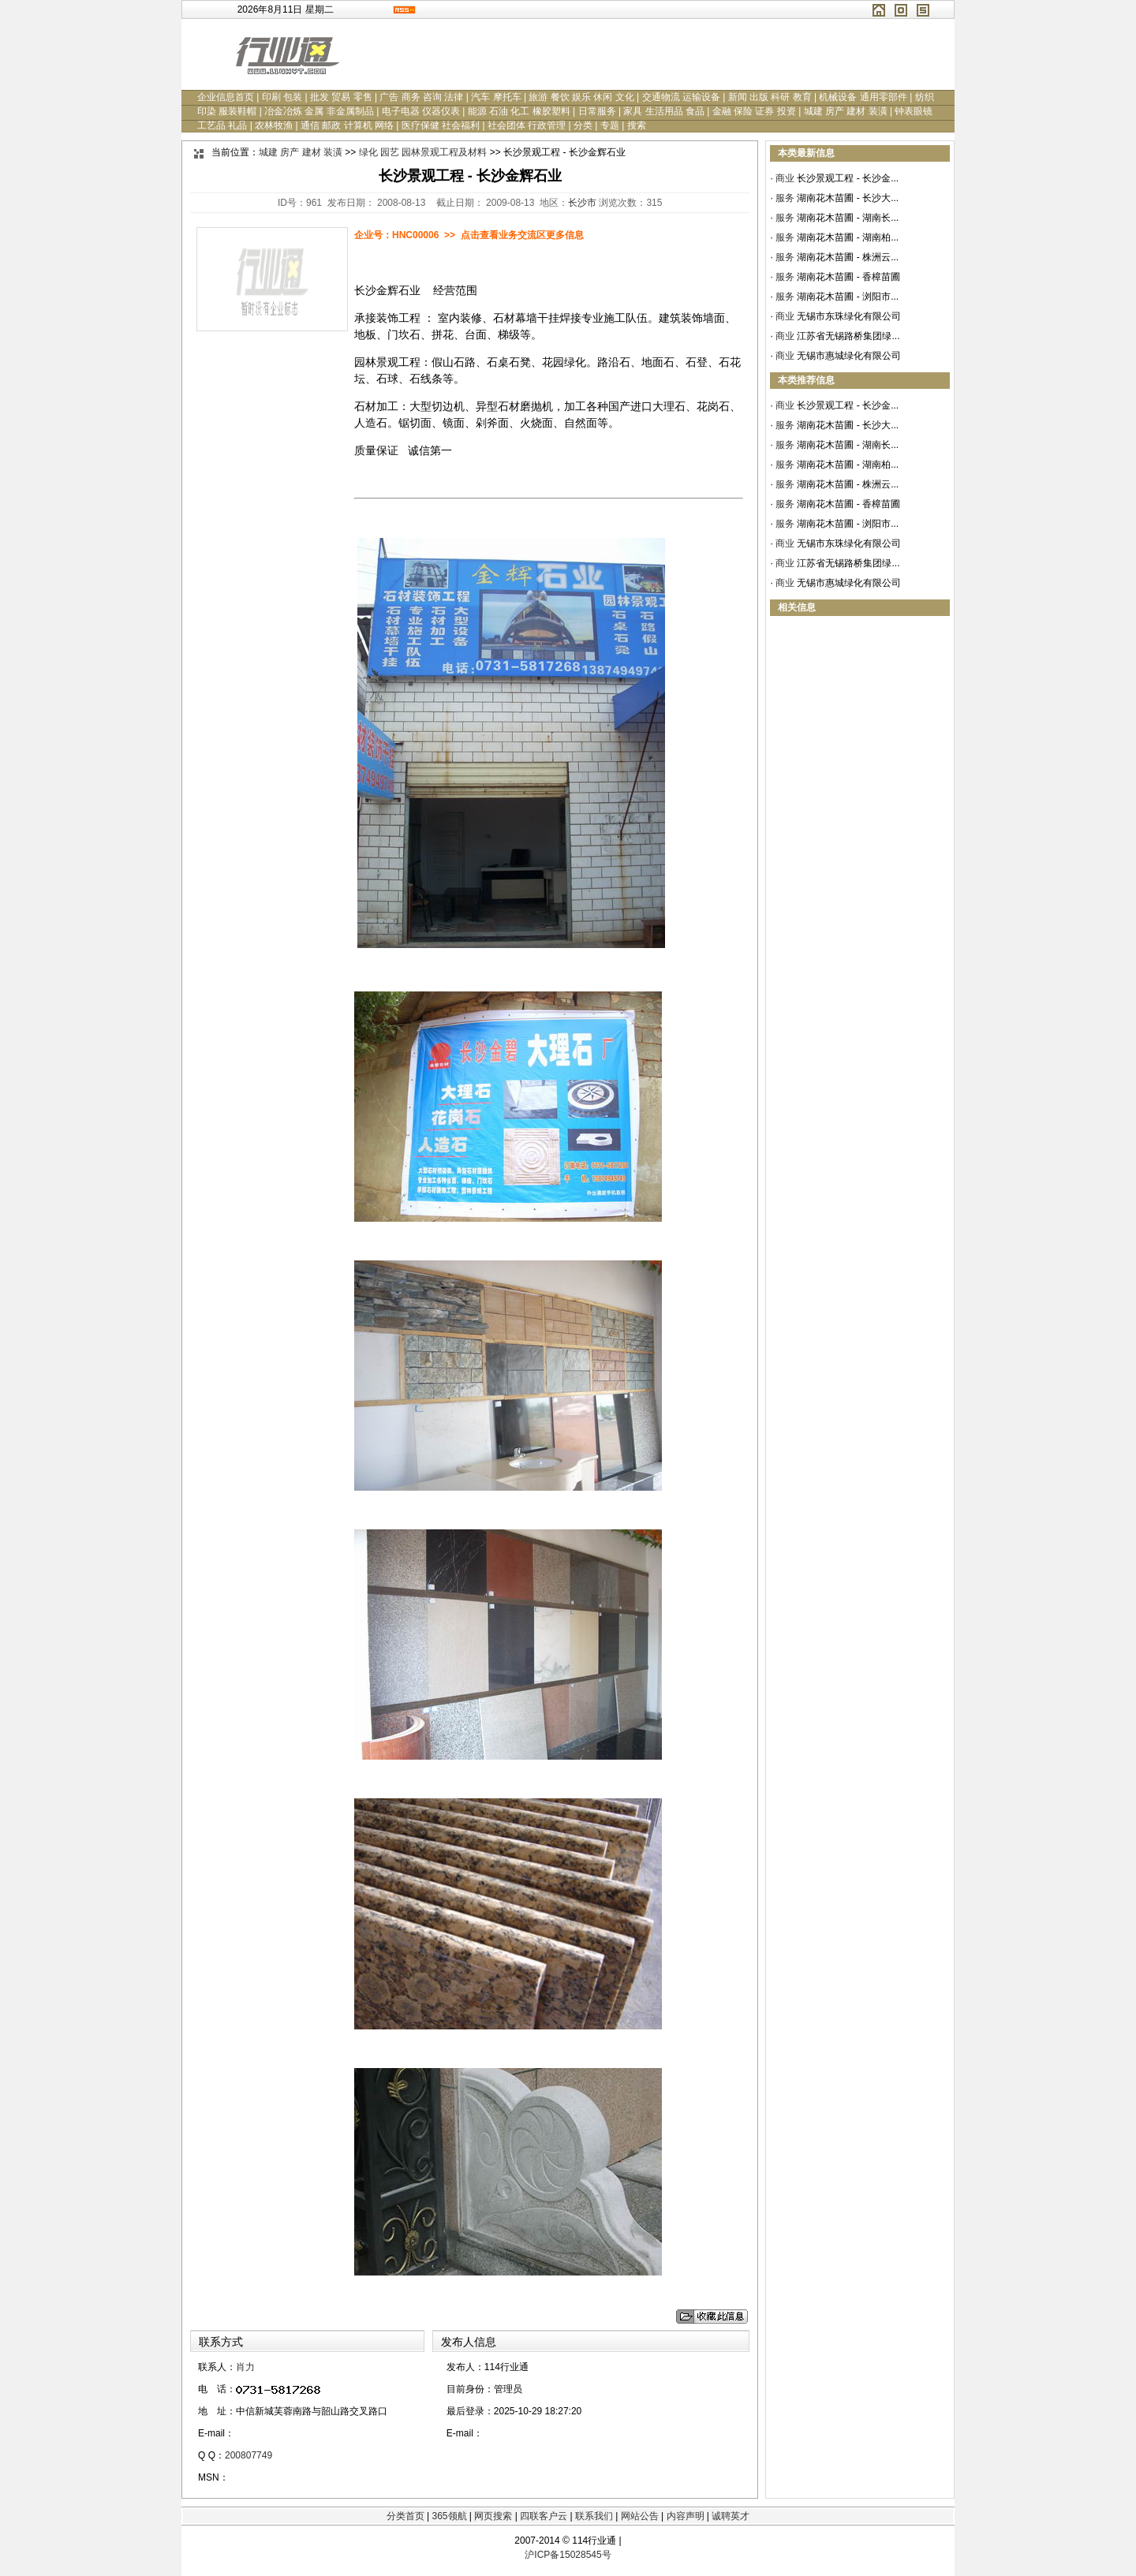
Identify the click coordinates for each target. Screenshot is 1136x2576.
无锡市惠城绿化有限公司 (849, 355)
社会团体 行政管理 (527, 125)
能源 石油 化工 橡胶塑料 (519, 111)
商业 (784, 178)
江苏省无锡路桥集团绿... (848, 336)
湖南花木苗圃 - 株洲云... (848, 257)
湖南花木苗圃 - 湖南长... (848, 217)
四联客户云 (543, 2516)
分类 (583, 125)
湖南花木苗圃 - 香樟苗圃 (848, 276)
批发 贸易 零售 (341, 97)
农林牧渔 (274, 125)
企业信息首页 (225, 97)
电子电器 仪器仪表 (421, 111)
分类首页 (405, 2516)
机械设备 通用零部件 (862, 97)
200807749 (248, 2455)
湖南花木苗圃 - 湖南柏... (848, 237)
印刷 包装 (282, 97)
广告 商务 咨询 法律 (421, 97)
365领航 (449, 2516)
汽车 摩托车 (496, 97)
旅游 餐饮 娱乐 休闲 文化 (581, 97)
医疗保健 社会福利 (441, 125)
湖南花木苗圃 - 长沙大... (848, 197)
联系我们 (594, 2516)
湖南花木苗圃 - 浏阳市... (848, 296)
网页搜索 (493, 2516)
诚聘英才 (730, 2516)
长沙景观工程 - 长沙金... (848, 178)
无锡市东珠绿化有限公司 (849, 316)
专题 (609, 125)
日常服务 (597, 111)
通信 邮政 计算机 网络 (347, 125)
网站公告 (640, 2516)
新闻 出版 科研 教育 (770, 97)
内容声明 (685, 2516)
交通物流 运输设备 (681, 97)
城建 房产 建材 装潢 (846, 111)
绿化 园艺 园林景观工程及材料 (423, 152)
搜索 (636, 125)
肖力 (245, 2367)
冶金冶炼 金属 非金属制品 (319, 111)
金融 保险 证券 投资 (754, 111)
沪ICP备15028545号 (568, 2554)
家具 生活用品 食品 (663, 111)
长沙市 (582, 202)
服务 (784, 197)
